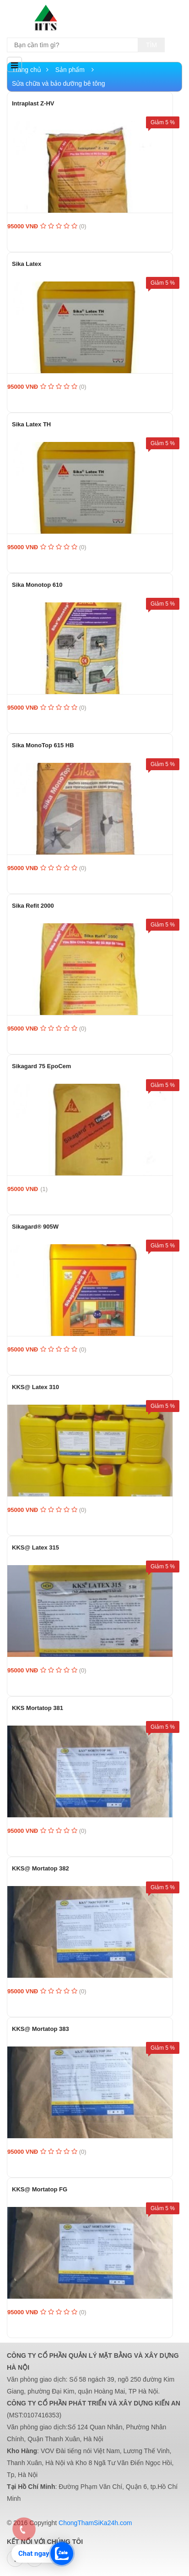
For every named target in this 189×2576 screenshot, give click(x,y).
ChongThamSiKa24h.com (95, 2522)
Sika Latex (26, 263)
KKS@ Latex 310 (35, 1387)
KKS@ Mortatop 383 (40, 2028)
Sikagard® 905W (35, 1226)
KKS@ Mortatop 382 (40, 1868)
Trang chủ (30, 69)
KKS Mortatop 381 (37, 1707)
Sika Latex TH (31, 424)
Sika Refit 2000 (33, 905)
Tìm (151, 45)
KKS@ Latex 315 (35, 1547)
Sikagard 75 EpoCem (41, 1066)
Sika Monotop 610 (37, 584)
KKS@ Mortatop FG (39, 2189)
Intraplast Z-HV (33, 103)
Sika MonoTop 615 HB (43, 745)
